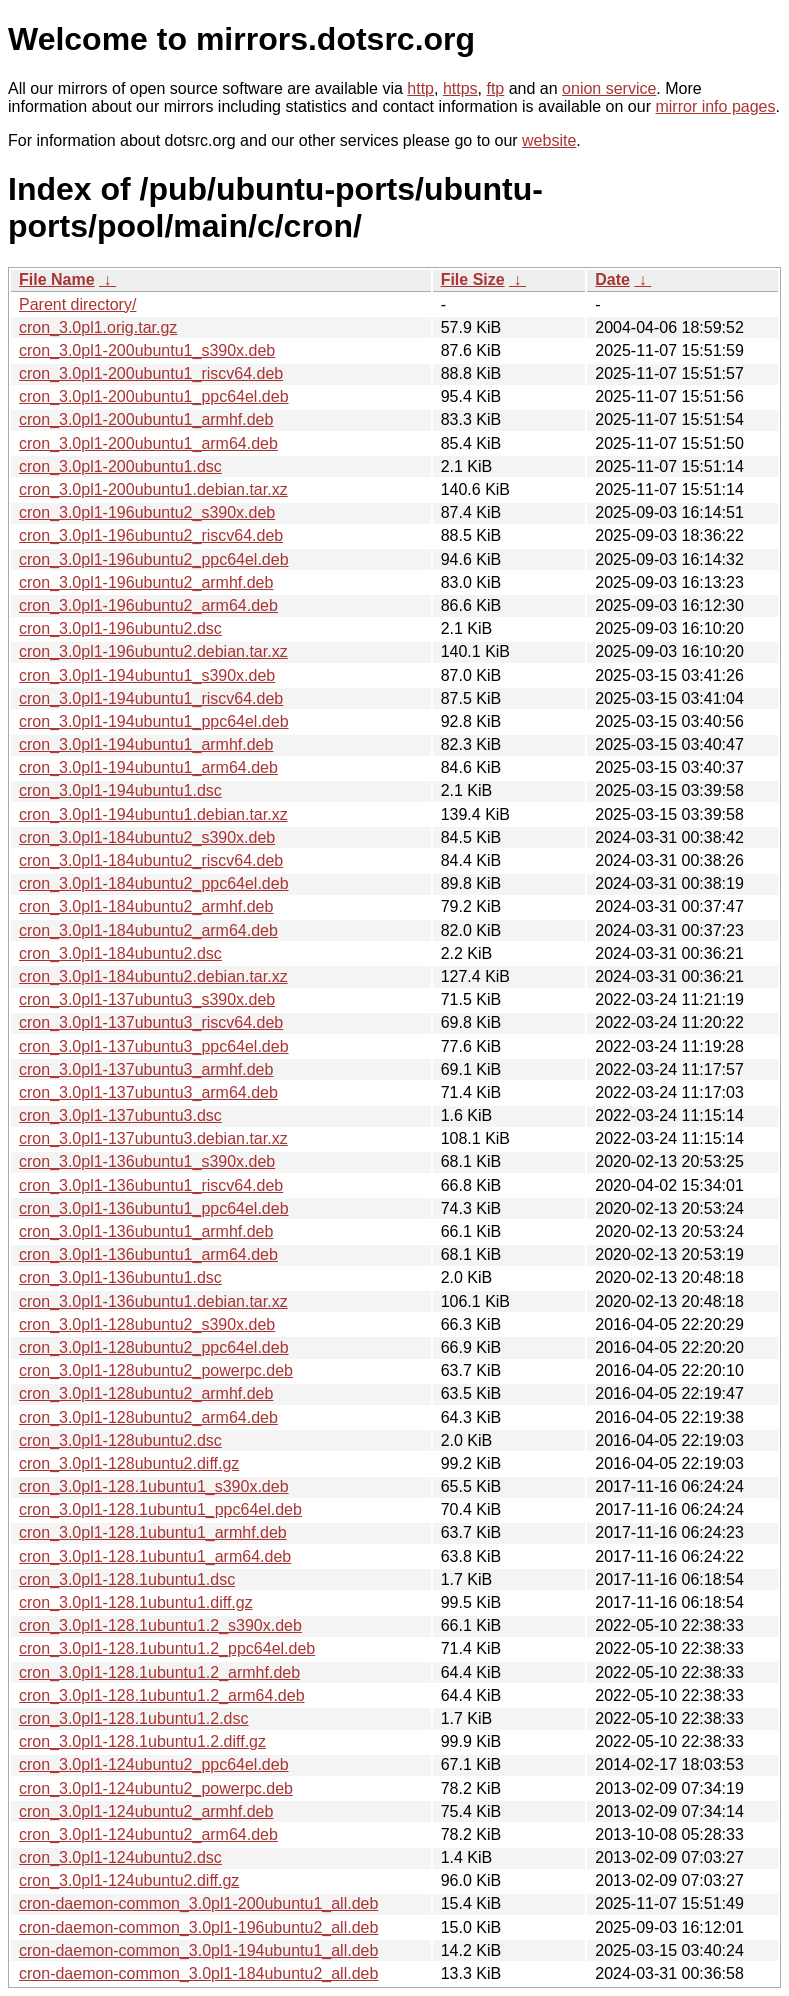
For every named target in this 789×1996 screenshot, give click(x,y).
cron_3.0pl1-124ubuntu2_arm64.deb (148, 1834)
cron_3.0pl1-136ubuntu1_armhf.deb (146, 1231)
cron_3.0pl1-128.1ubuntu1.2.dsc (134, 1718)
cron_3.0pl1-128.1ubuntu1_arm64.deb (155, 1556)
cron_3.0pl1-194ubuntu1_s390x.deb (147, 675)
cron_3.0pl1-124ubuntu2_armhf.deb (146, 1811)
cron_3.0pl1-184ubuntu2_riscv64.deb (151, 860)
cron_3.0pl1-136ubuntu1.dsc (120, 1277)
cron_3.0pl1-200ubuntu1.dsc (120, 466)
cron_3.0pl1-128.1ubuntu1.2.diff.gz (142, 1741)
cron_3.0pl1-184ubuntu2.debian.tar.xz (153, 976)
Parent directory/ (77, 304)
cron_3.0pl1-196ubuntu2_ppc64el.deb (154, 559)
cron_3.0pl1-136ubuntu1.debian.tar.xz (153, 1301)
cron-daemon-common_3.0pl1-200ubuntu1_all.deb (198, 1903)
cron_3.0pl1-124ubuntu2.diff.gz (129, 1880)
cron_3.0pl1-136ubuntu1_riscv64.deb (151, 1185)
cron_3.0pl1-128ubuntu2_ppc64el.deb (154, 1347)
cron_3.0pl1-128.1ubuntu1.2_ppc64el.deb (167, 1648)
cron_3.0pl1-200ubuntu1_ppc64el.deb (154, 396)
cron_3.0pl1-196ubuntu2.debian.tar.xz (153, 651)
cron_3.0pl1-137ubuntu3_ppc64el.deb (154, 1046)
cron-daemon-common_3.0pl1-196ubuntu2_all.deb (198, 1927)
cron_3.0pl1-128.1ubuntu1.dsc (127, 1579)
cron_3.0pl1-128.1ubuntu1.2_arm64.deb (162, 1695)
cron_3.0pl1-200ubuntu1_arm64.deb (148, 443)
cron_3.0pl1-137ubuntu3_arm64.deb (148, 1092)
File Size (473, 279)
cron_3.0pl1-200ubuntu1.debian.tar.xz (153, 489)
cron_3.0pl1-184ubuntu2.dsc (120, 953)
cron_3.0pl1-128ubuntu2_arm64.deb (148, 1417)
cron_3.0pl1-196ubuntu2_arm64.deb (148, 605)
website (549, 140)
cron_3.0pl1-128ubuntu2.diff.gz (129, 1463)
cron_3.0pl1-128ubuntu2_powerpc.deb (156, 1370)
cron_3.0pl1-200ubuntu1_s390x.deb (147, 350)
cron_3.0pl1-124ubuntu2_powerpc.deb (156, 1788)
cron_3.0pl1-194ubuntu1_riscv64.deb (151, 698)
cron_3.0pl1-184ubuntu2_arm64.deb (148, 930)
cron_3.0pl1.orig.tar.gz (98, 327)
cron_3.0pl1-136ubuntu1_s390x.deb (147, 1161)
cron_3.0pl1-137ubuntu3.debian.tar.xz (153, 1138)
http (420, 88)
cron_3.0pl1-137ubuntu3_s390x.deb (147, 999)
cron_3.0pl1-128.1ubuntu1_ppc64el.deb (160, 1509)
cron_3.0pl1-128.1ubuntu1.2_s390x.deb (160, 1625)
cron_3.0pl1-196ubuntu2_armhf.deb (146, 582)
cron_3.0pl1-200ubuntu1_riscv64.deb (151, 373)
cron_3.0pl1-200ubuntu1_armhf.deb (146, 419)
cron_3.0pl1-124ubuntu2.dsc (120, 1857)
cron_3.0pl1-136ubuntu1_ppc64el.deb (154, 1208)
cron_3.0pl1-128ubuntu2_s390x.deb (147, 1324)
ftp (495, 88)
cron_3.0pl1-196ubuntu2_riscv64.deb (151, 535)
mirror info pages (715, 106)
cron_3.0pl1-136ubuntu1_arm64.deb (148, 1254)
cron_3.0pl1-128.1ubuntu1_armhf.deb (153, 1532)
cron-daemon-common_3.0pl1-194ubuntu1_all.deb (198, 1950)
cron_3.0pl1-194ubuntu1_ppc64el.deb (154, 721)
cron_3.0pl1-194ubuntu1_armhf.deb (146, 744)
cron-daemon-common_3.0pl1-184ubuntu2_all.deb (198, 1973)
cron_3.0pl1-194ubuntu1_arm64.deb (148, 767)
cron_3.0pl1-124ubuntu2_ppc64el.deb (154, 1764)
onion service (609, 88)
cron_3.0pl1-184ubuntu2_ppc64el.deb (154, 883)
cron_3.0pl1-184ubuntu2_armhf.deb (146, 906)
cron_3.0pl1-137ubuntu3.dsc (120, 1115)
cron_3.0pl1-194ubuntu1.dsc (120, 790)
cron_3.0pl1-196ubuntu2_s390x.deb (147, 512)
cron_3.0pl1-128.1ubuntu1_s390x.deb (154, 1486)
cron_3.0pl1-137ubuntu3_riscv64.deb (151, 1022)
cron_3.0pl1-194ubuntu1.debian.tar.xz (153, 814)
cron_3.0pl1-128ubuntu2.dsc (120, 1440)
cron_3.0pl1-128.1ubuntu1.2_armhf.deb (159, 1672)
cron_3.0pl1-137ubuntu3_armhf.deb (146, 1069)
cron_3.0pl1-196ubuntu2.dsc (120, 628)
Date (612, 279)
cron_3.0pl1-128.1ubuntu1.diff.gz (136, 1602)
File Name (57, 279)
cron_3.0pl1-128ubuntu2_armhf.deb (146, 1393)
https (460, 88)
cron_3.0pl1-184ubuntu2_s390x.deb (147, 837)
